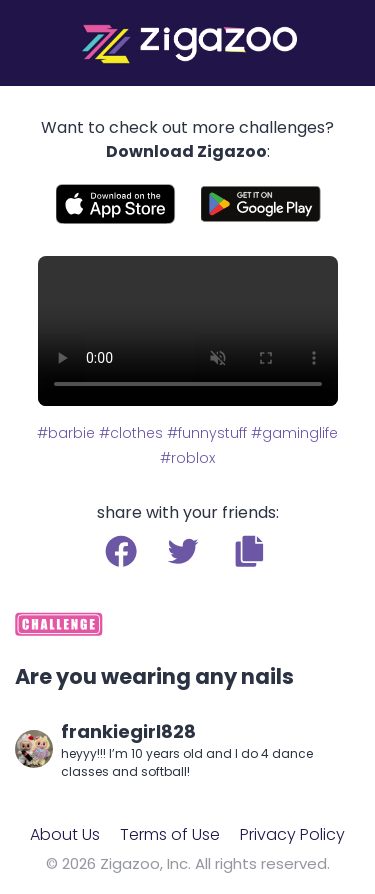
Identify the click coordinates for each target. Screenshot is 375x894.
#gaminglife (294, 433)
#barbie (66, 433)
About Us (65, 834)
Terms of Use (170, 834)
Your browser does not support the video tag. (188, 331)
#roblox (187, 458)
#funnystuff (207, 433)
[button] (249, 551)
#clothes (131, 433)
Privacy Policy (292, 834)
